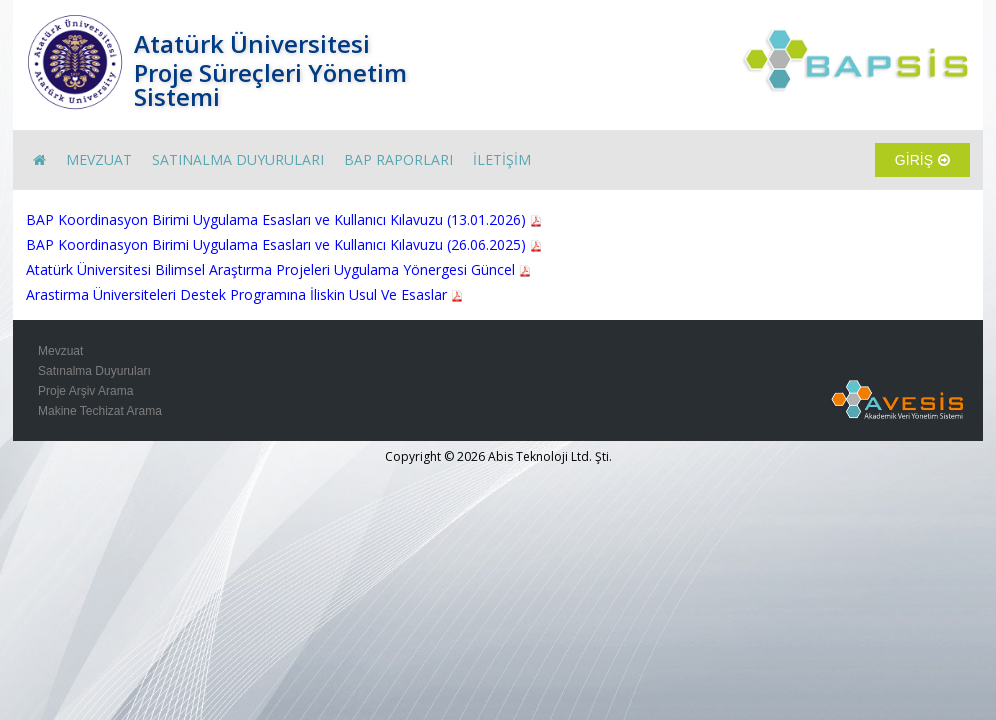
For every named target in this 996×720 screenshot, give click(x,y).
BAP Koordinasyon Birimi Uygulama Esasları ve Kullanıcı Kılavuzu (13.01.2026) (284, 219)
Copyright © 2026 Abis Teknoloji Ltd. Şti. (498, 456)
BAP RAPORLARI (398, 159)
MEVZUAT (99, 159)
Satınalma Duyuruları (94, 371)
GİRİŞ (922, 160)
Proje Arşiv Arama (85, 391)
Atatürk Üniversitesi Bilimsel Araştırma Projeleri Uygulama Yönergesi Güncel (278, 269)
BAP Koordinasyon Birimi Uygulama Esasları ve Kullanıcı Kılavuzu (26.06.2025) (284, 244)
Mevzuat (60, 351)
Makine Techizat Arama (100, 411)
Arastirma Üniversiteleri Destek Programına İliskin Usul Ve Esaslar (244, 294)
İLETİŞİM (502, 159)
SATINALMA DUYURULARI (238, 159)
